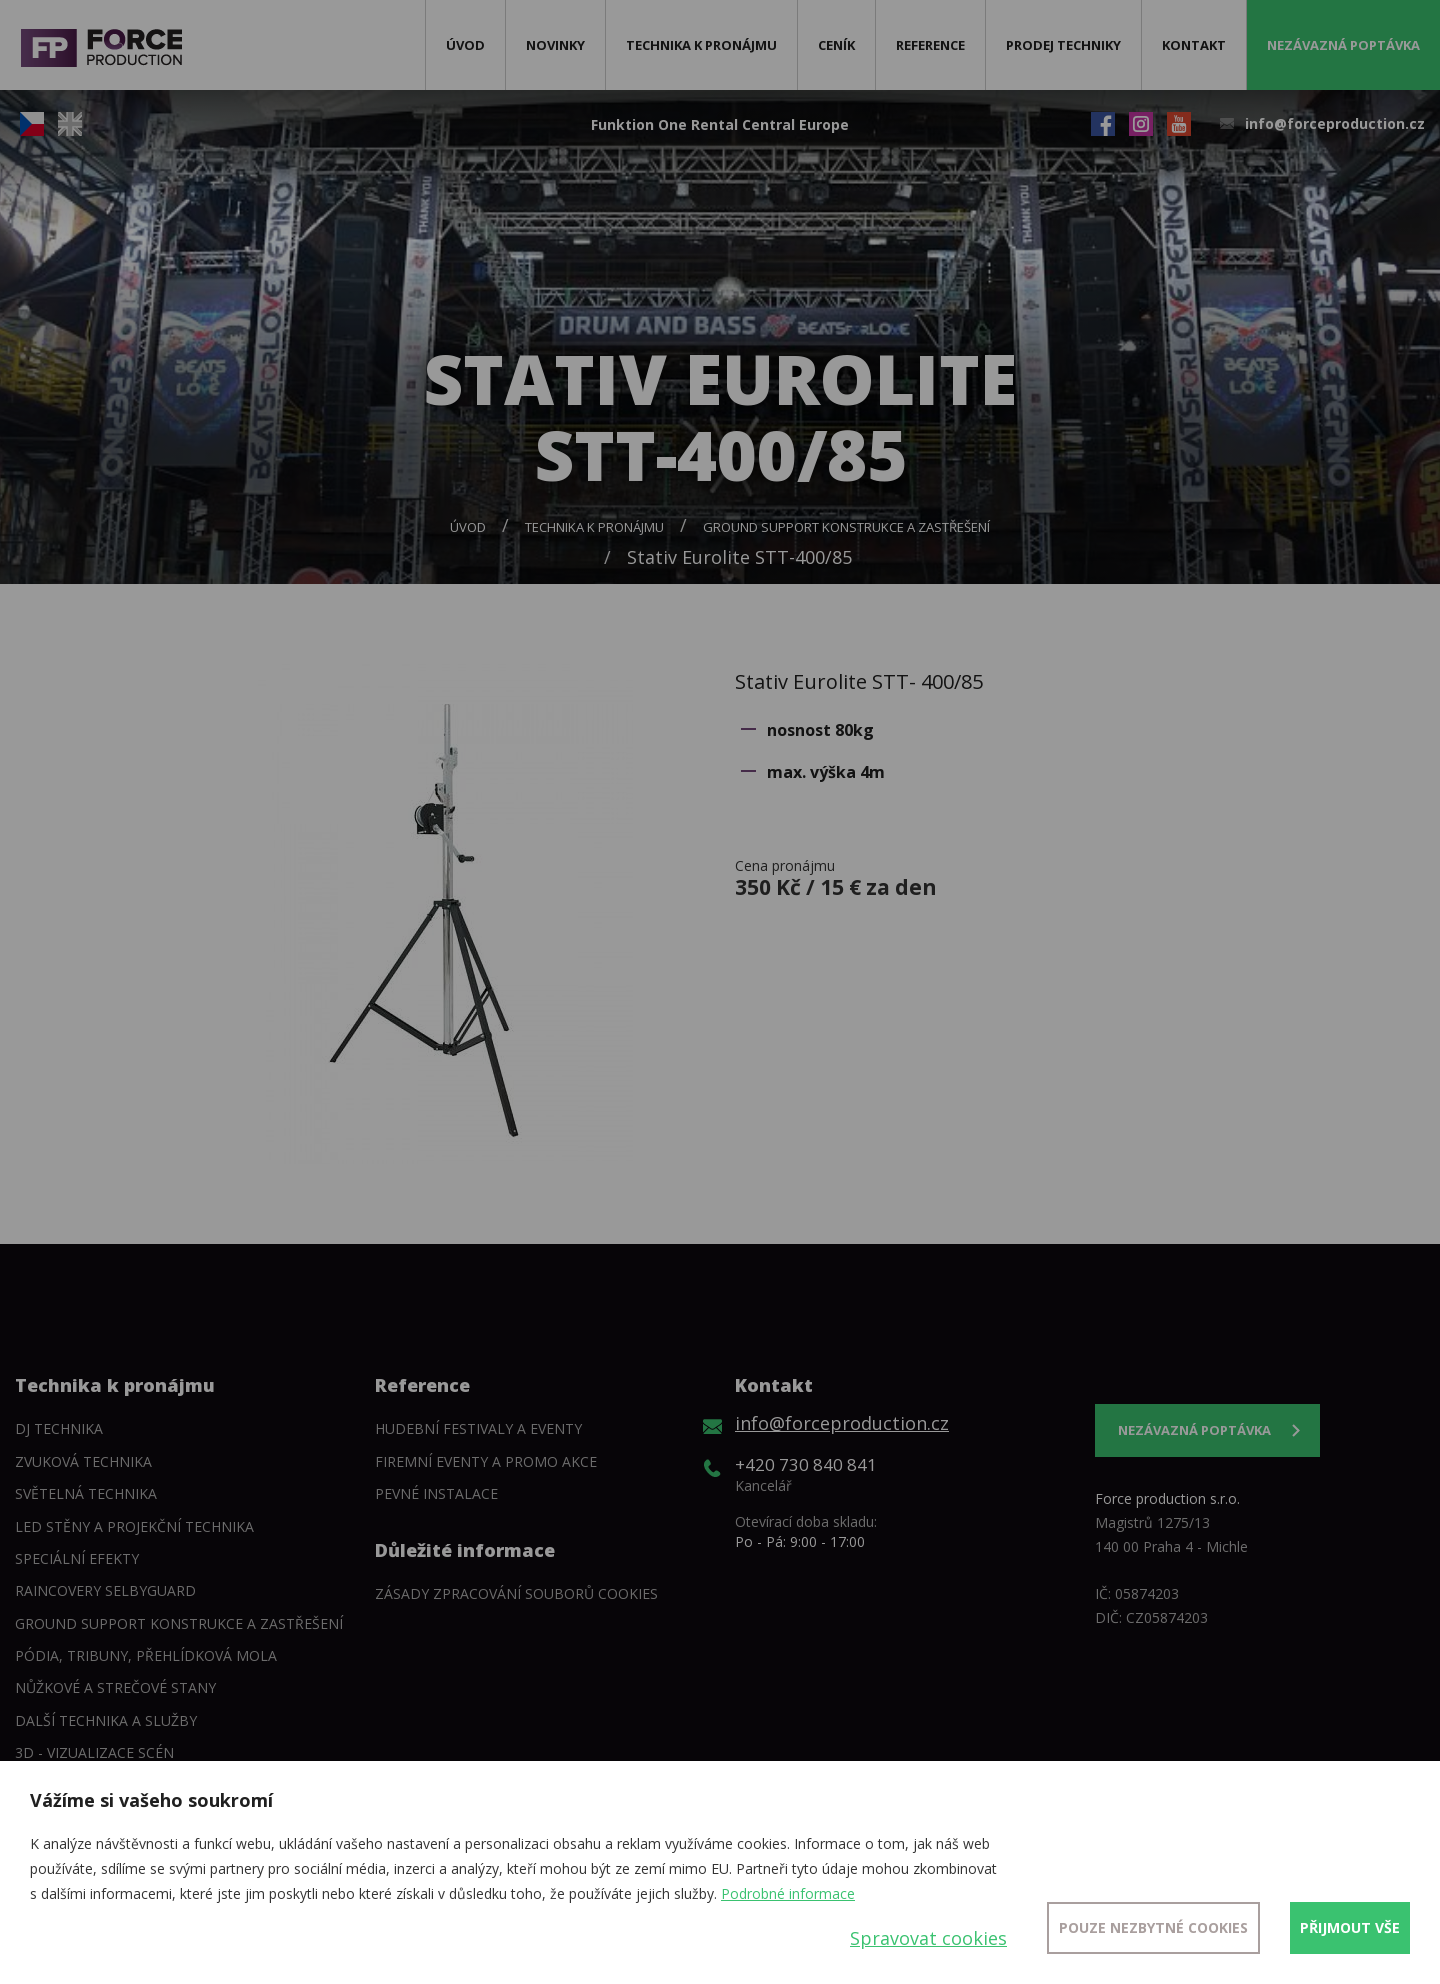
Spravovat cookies (928, 1938)
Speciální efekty (77, 1558)
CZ (32, 124)
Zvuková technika (83, 1461)
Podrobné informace (788, 1893)
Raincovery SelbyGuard (105, 1590)
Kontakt (1194, 45)
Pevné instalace (436, 1493)
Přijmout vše (1350, 1927)
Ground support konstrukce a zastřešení (846, 527)
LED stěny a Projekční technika (134, 1526)
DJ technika (59, 1428)
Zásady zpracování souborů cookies (516, 1593)
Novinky (555, 45)
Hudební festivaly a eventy (478, 1428)
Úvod (465, 45)
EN (70, 124)
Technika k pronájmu (594, 527)
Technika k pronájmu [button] (701, 45)
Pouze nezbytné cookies (1153, 1927)
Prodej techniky (1063, 45)
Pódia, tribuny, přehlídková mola (146, 1655)
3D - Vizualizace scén (94, 1752)
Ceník (836, 45)
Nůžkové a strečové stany (115, 1687)
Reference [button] (930, 45)
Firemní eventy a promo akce (486, 1461)
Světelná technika (86, 1493)
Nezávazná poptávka (1343, 45)
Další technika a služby (106, 1720)
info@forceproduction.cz (1335, 123)
